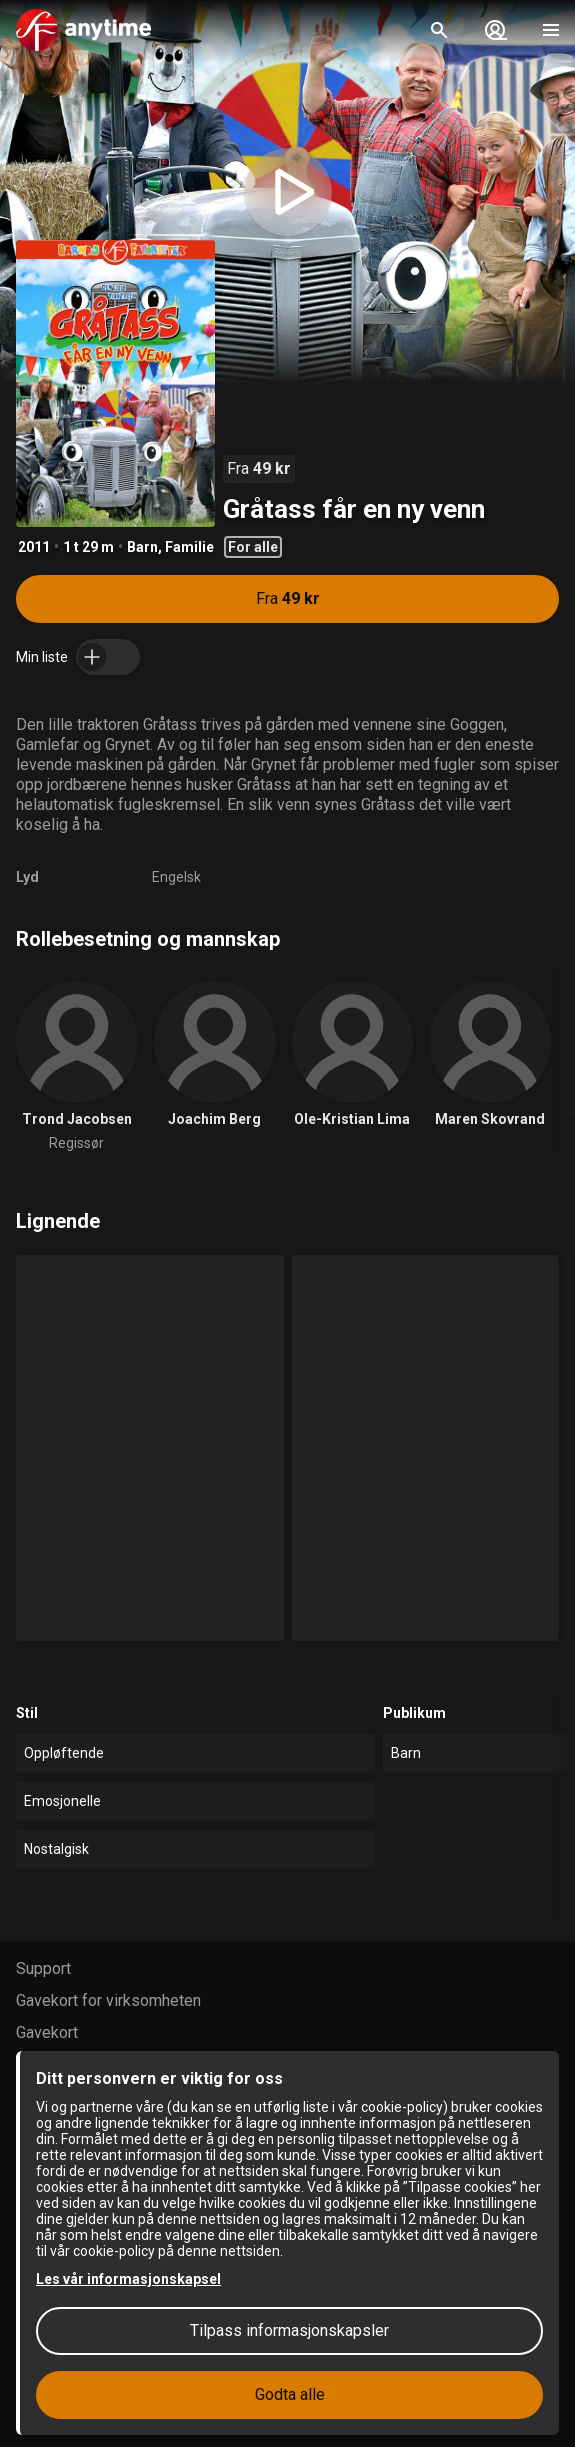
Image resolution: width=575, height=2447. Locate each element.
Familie (189, 547)
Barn (142, 547)
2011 (34, 547)
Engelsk (176, 877)
